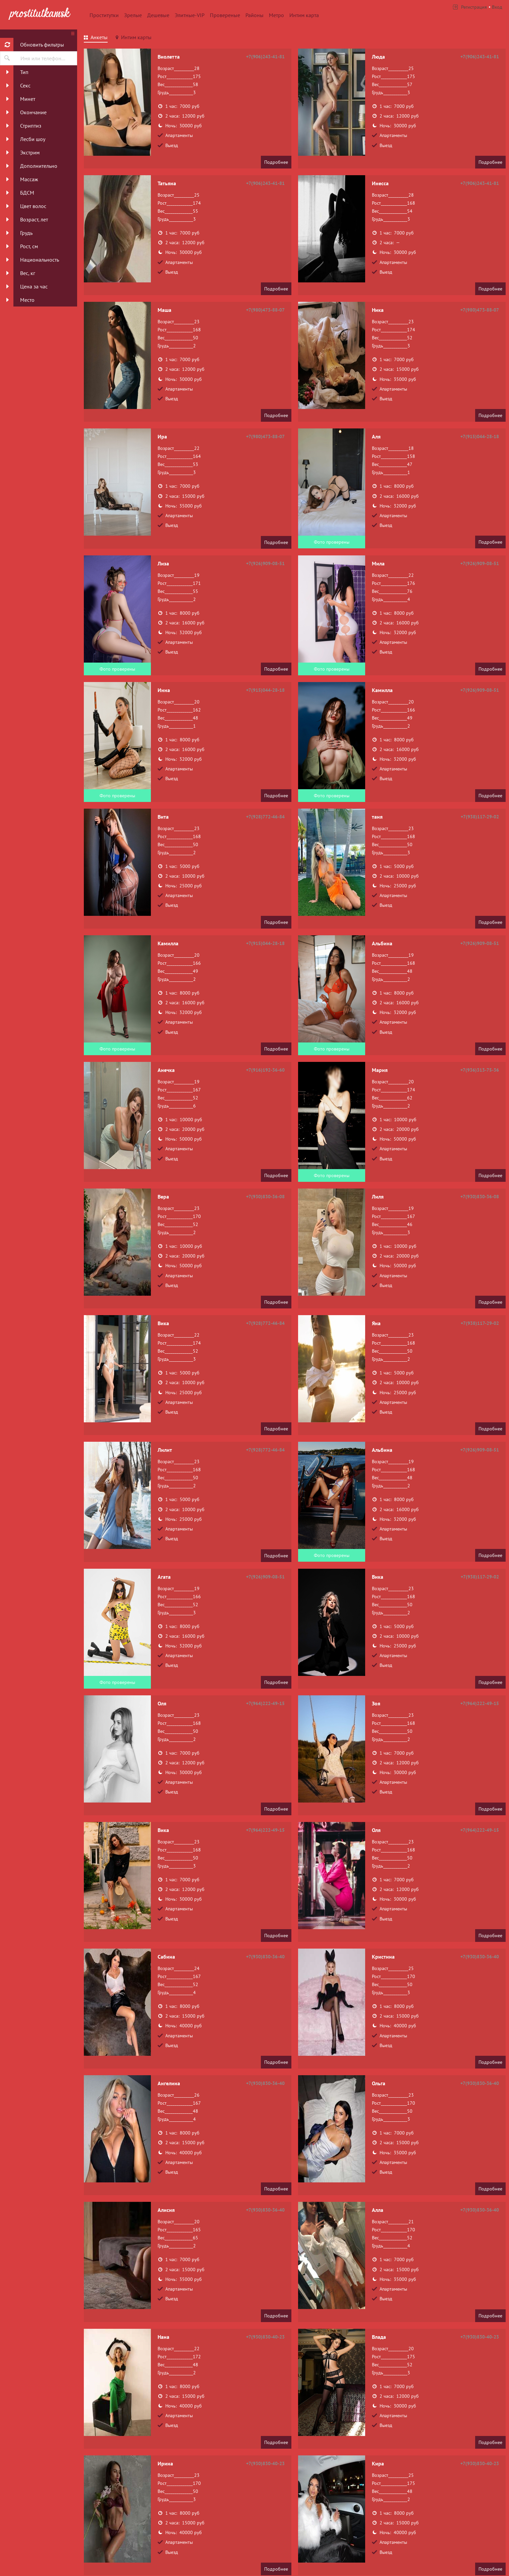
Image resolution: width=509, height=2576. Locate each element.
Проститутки (104, 15)
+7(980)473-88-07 (265, 310)
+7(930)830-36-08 (265, 1197)
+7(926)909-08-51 (265, 563)
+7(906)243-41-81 (265, 57)
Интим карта (304, 15)
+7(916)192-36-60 (265, 1070)
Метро (276, 15)
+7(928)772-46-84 (265, 817)
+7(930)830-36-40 (265, 1957)
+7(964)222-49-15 (265, 1703)
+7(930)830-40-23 (265, 2337)
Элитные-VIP (190, 15)
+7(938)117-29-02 (480, 817)
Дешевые (158, 15)
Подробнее (276, 162)
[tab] (96, 38)
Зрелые (133, 15)
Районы (254, 15)
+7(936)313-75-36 (479, 1070)
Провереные (225, 15)
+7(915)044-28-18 (479, 436)
